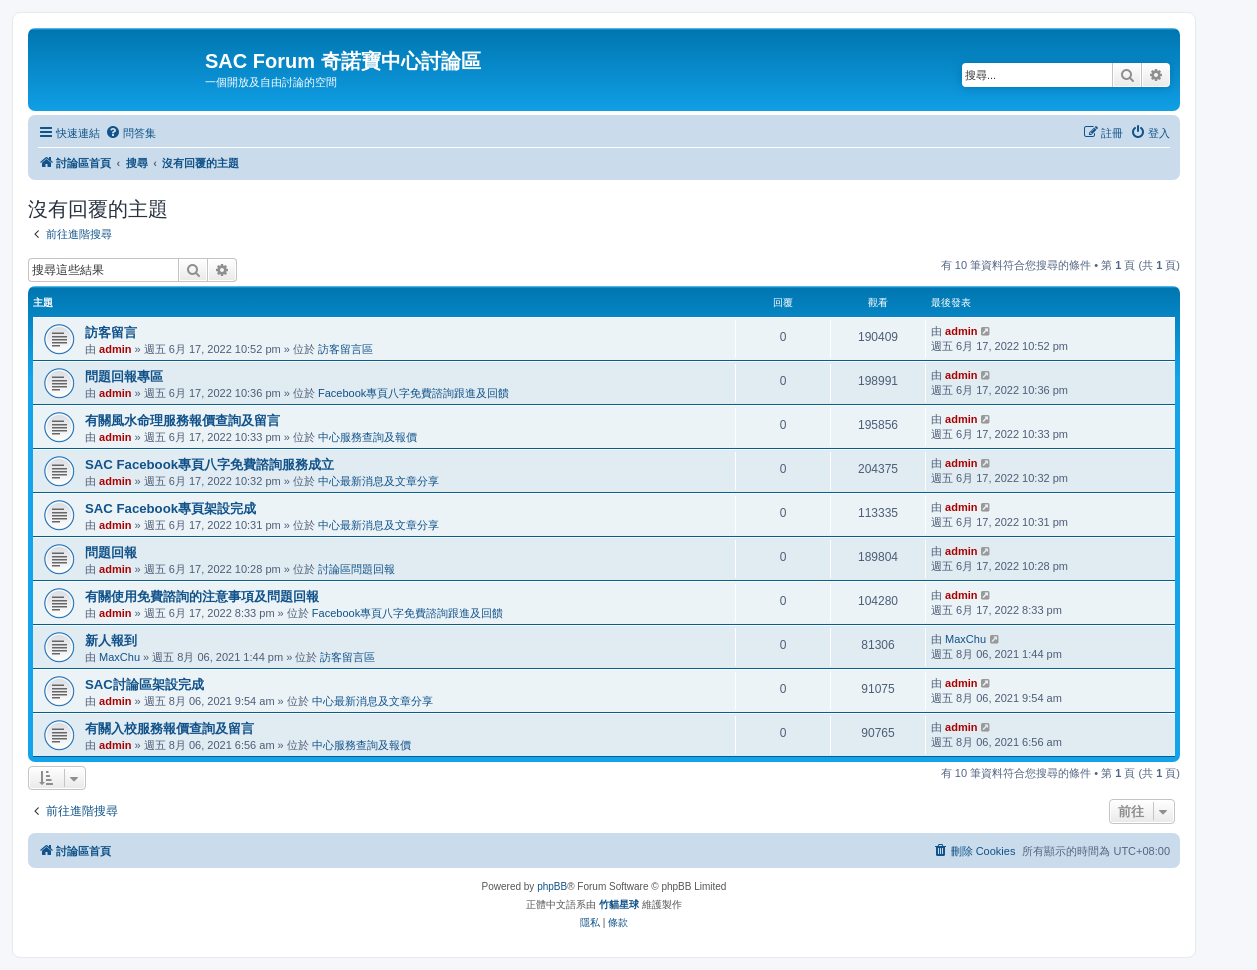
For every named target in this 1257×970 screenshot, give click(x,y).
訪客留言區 (345, 349)
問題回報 (111, 552)
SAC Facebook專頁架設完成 (170, 508)
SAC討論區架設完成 (144, 684)
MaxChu (119, 657)
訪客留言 (111, 332)
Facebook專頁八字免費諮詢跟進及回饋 (413, 393)
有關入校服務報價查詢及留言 (169, 728)
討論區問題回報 (356, 569)
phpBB (552, 886)
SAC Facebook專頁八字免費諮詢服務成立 (209, 464)
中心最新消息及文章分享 (378, 481)
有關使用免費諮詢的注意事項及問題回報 (202, 596)
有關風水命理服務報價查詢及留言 (182, 420)
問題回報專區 (124, 376)
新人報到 (111, 640)
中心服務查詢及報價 (367, 437)
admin (115, 349)
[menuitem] (130, 133)
